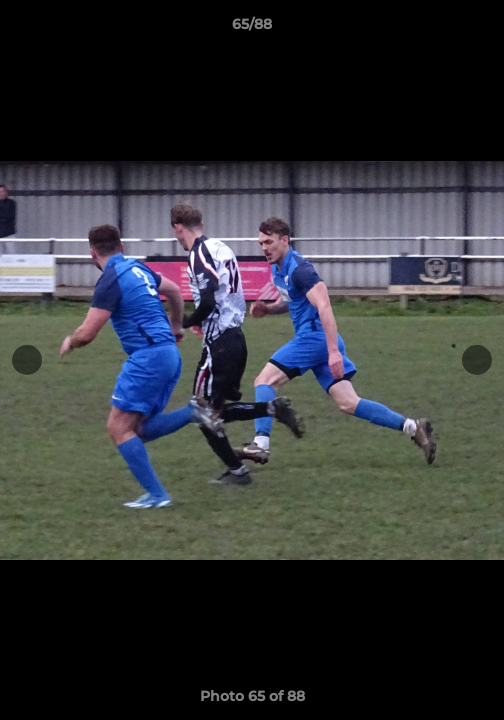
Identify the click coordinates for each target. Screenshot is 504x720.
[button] (480, 29)
